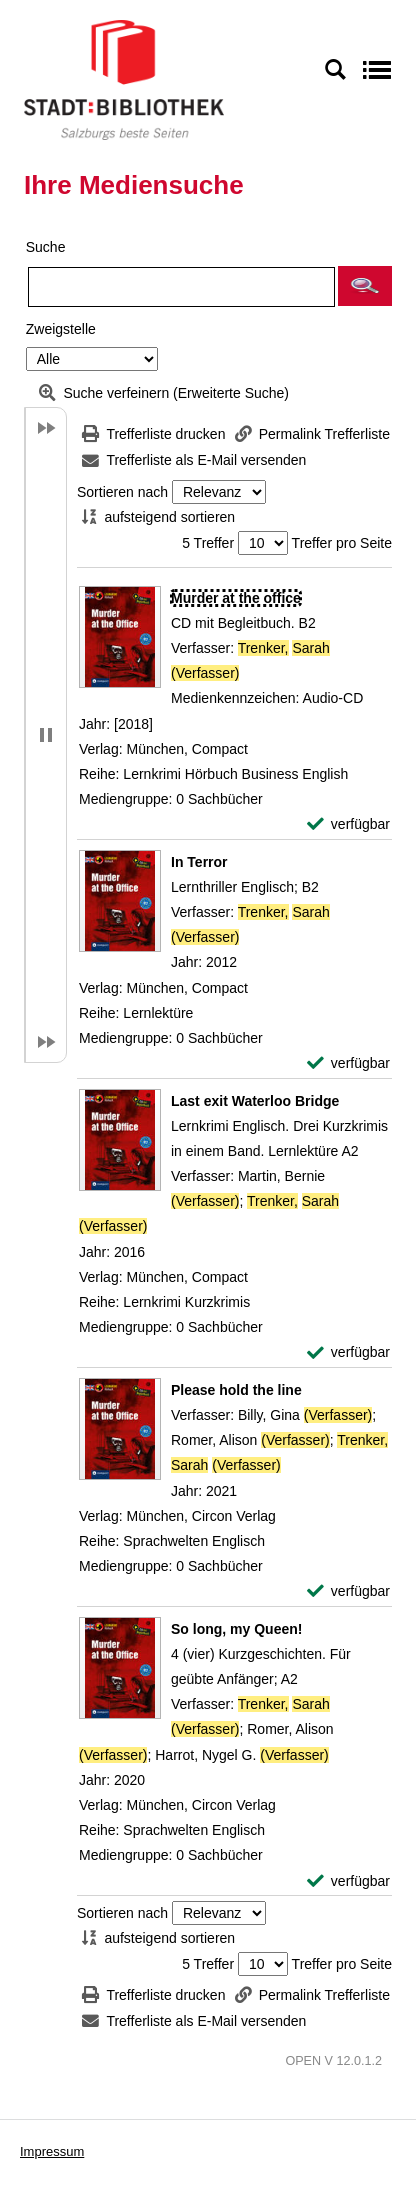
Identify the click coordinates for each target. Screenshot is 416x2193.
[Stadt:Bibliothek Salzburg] (124, 79)
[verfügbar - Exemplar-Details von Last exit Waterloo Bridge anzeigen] (348, 1352)
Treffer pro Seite (342, 543)
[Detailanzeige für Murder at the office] (236, 598)
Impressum (52, 2151)
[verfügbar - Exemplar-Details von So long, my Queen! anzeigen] (348, 1881)
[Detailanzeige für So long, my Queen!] (236, 1629)
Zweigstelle (61, 329)
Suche (46, 247)
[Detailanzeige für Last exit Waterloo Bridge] (255, 1101)
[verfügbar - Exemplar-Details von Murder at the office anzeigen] (348, 824)
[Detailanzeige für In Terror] (199, 862)
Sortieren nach (122, 492)
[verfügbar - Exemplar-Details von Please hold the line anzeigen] (348, 1591)
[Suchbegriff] (181, 287)
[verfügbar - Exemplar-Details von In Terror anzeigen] (348, 1063)
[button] (365, 286)
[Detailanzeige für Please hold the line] (236, 1390)
